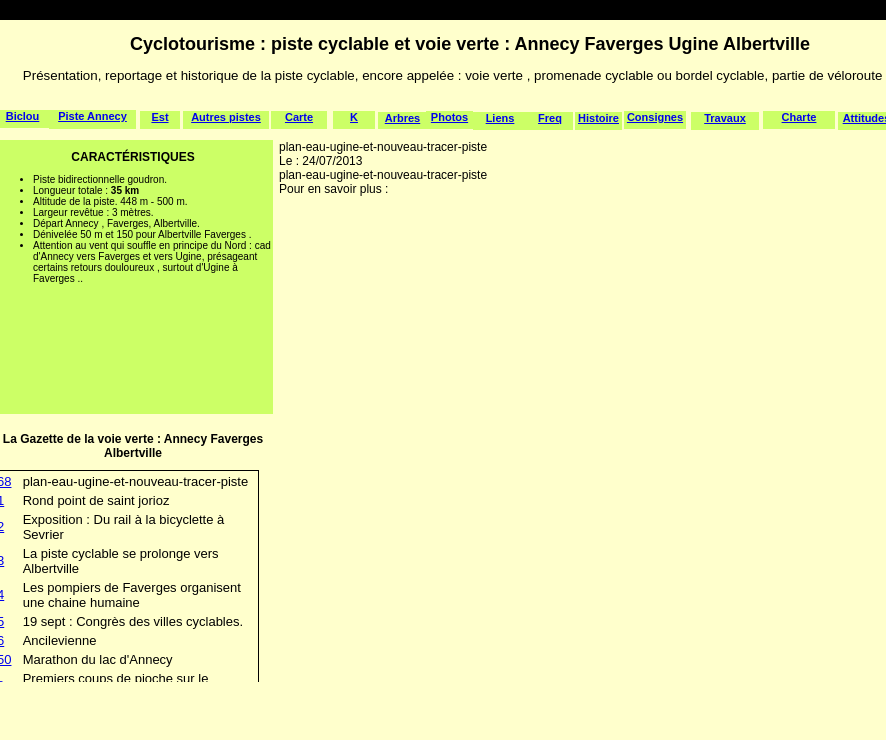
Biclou (23, 116)
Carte (299, 117)
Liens (500, 118)
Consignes (655, 117)
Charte (799, 117)
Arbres (402, 118)
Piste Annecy (92, 116)
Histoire (598, 118)
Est (159, 117)
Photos (449, 117)
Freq (550, 118)
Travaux (725, 118)
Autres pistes (226, 117)
